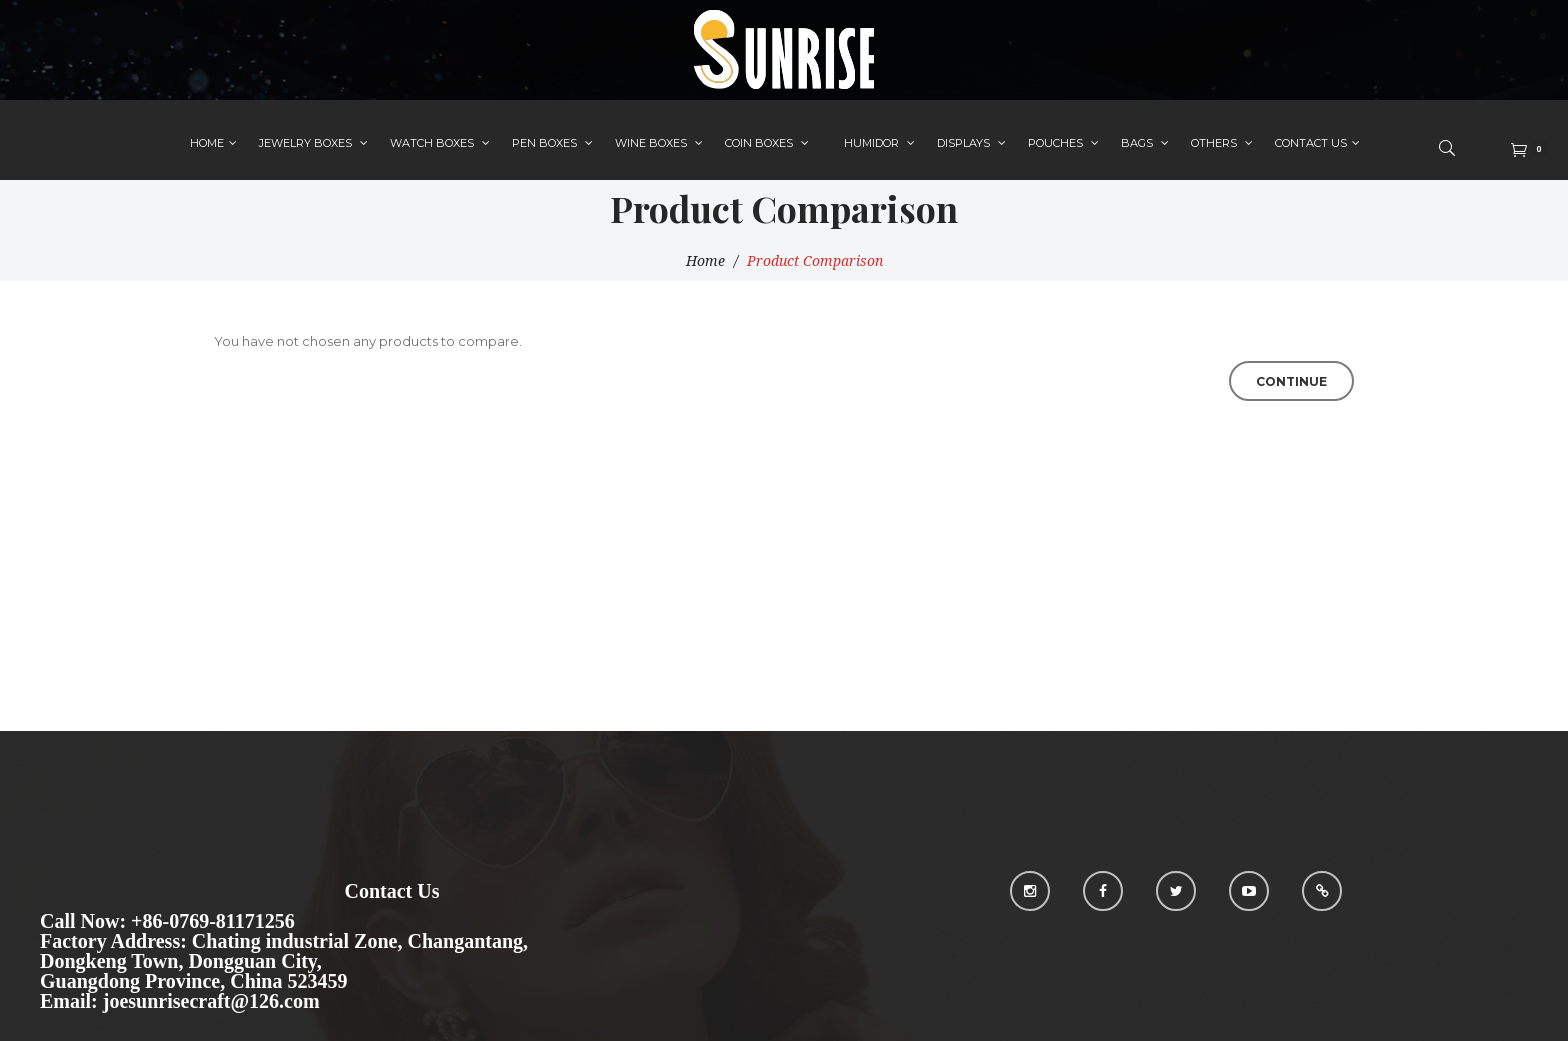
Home (705, 261)
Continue (1291, 381)
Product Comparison (815, 261)
